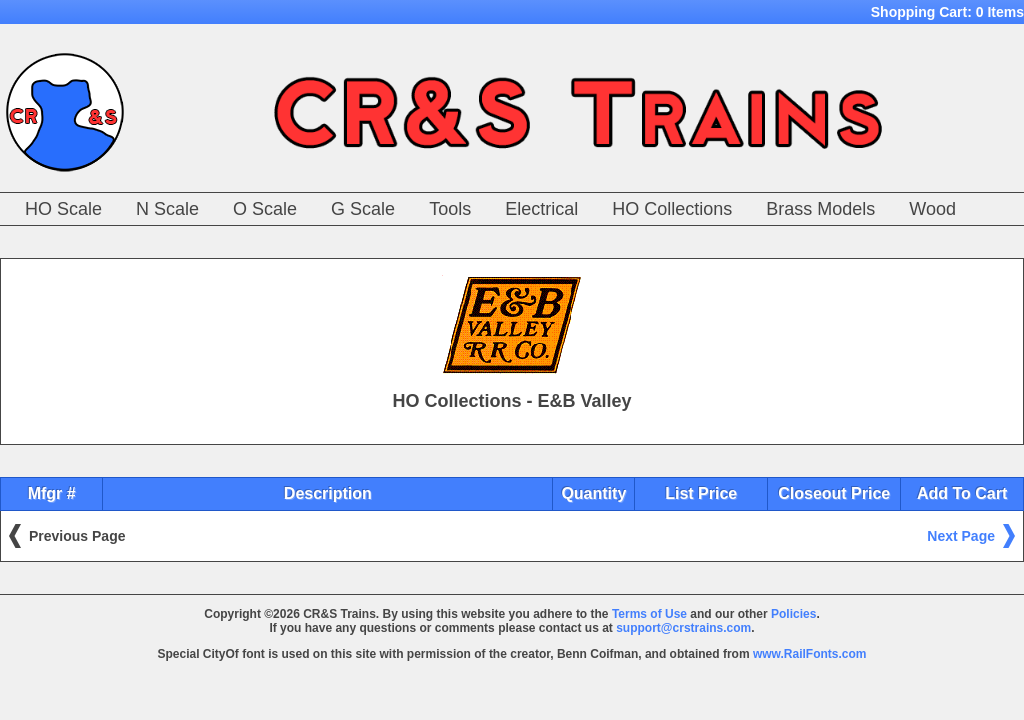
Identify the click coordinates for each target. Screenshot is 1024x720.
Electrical (541, 209)
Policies (793, 614)
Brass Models (820, 209)
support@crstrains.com (683, 628)
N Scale (167, 209)
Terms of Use (649, 614)
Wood (932, 209)
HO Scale (63, 209)
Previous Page (77, 536)
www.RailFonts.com (810, 654)
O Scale (265, 209)
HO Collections (672, 209)
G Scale (363, 209)
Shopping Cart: (947, 12)
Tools (450, 209)
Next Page (961, 536)
